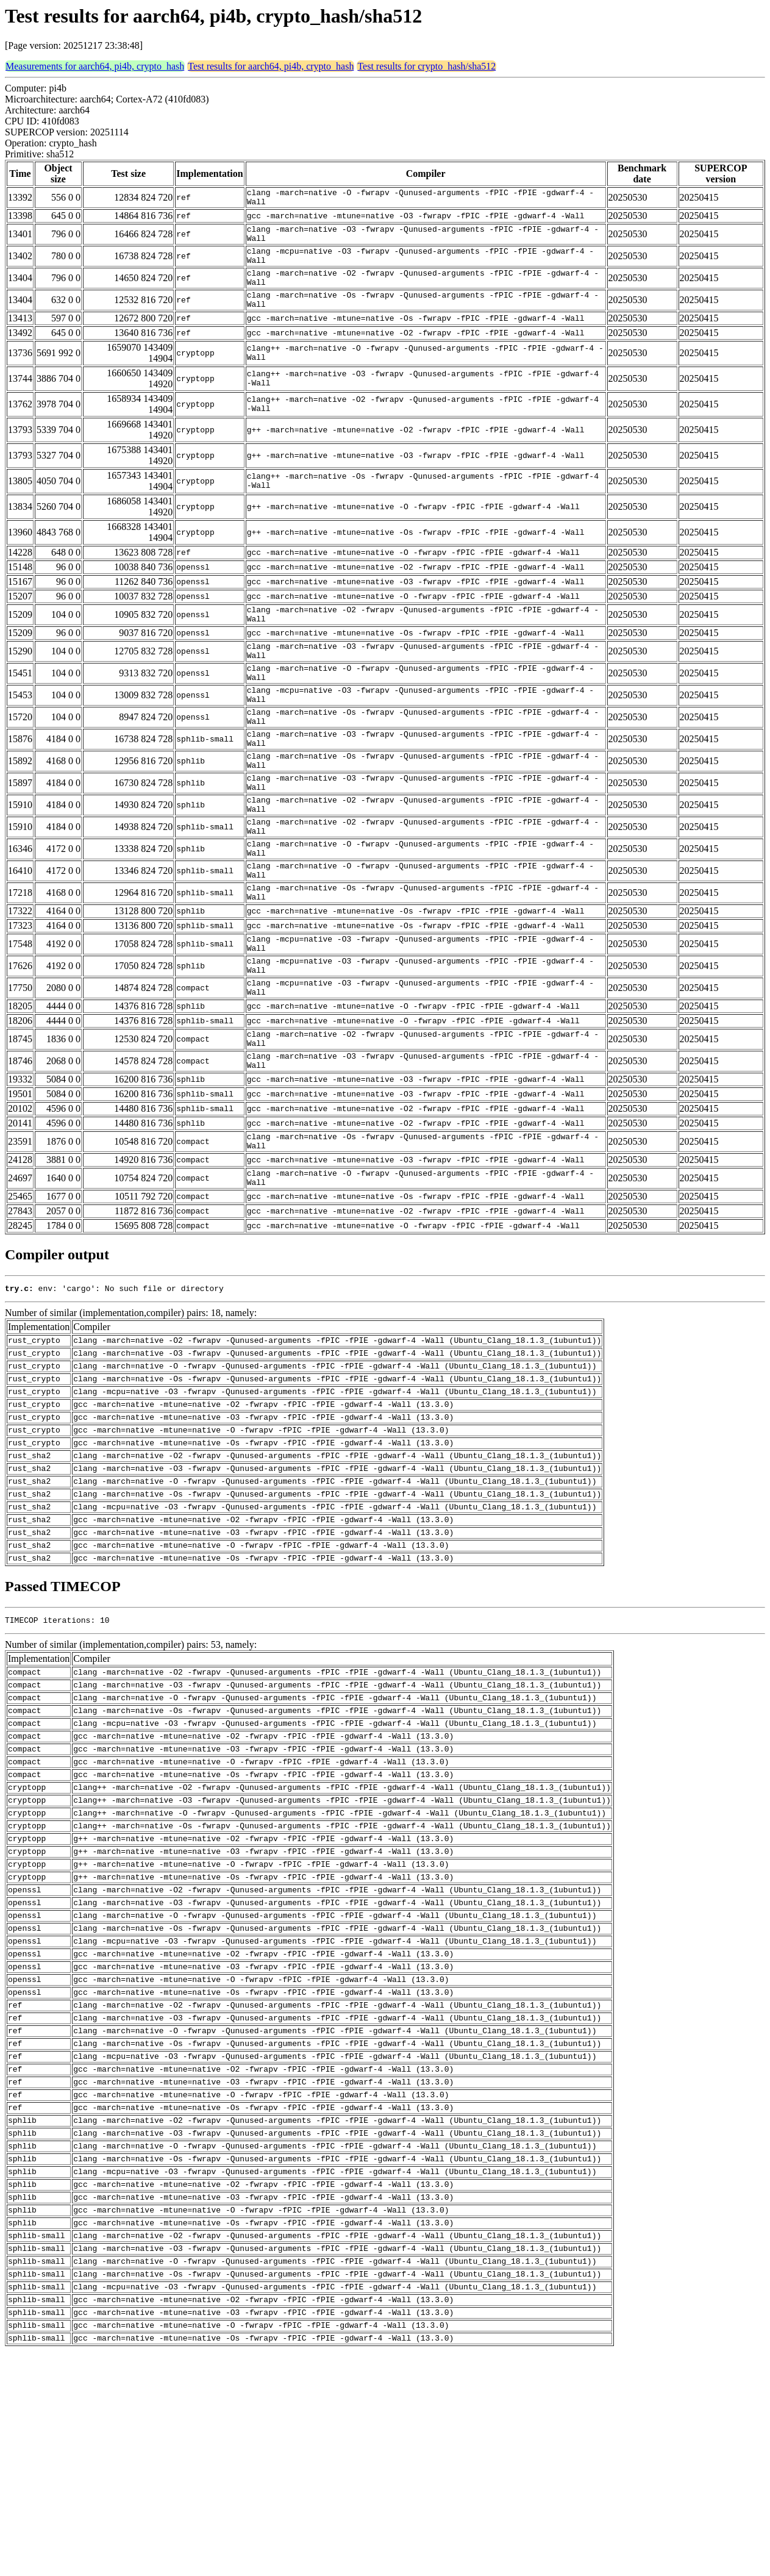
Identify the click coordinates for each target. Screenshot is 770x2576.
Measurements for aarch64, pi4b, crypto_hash (94, 66)
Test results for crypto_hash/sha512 (426, 66)
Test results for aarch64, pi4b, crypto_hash (271, 66)
